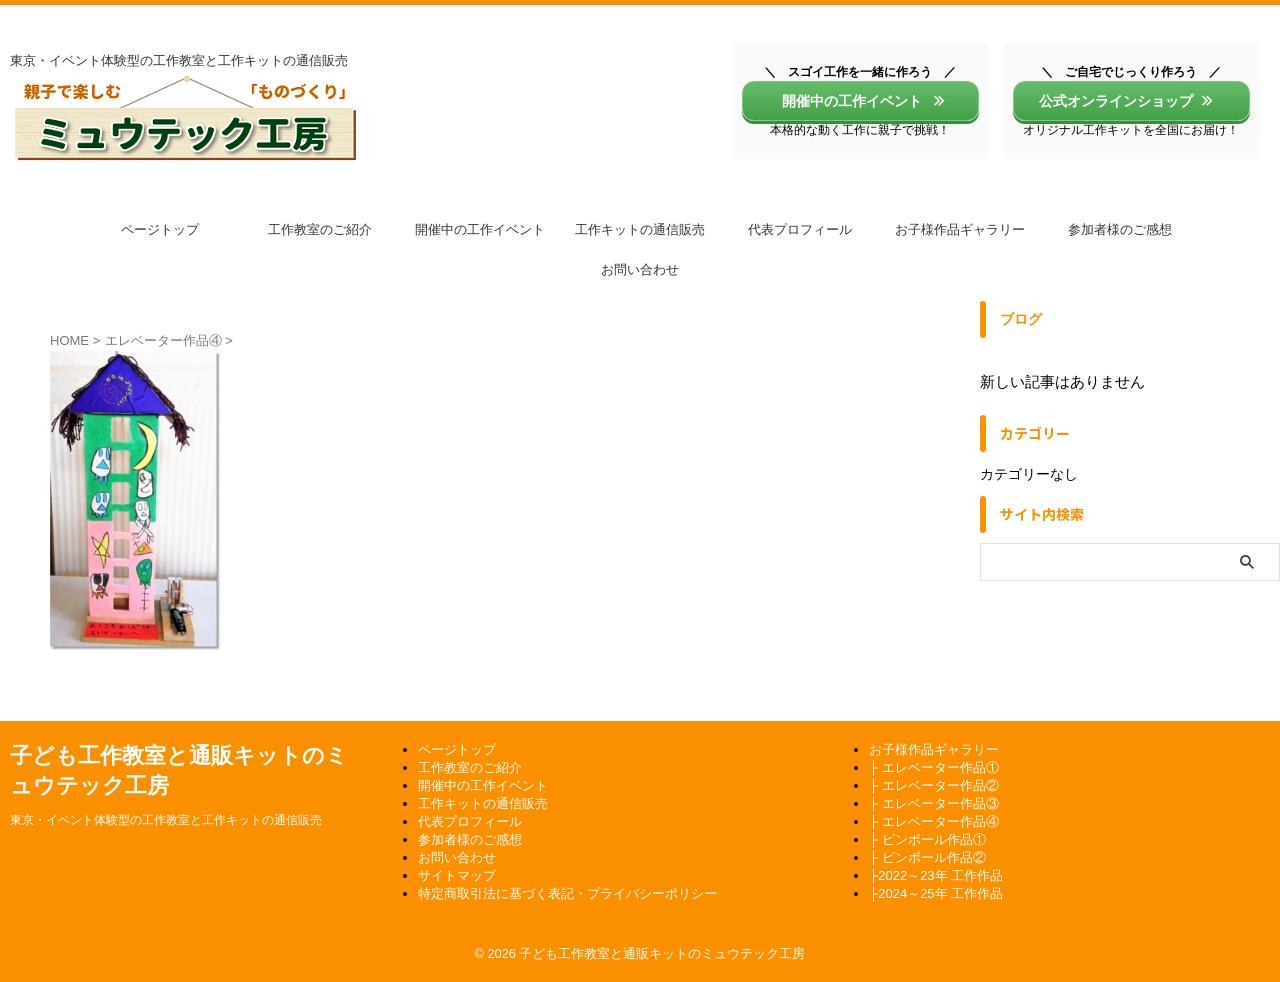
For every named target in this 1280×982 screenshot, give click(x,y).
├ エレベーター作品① (934, 767)
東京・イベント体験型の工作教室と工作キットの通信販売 (166, 820)
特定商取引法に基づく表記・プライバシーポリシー (567, 893)
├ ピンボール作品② (927, 857)
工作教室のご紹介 (320, 229)
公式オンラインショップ (1126, 101)
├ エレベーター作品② (934, 785)
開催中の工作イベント (857, 101)
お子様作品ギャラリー (960, 229)
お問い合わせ (640, 269)
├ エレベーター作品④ (934, 821)
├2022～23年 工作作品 (936, 875)
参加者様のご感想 (1120, 229)
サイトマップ (457, 875)
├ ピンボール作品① (927, 839)
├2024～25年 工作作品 (936, 893)
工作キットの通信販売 (640, 229)
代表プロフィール (800, 229)
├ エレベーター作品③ (934, 803)
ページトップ (160, 229)
